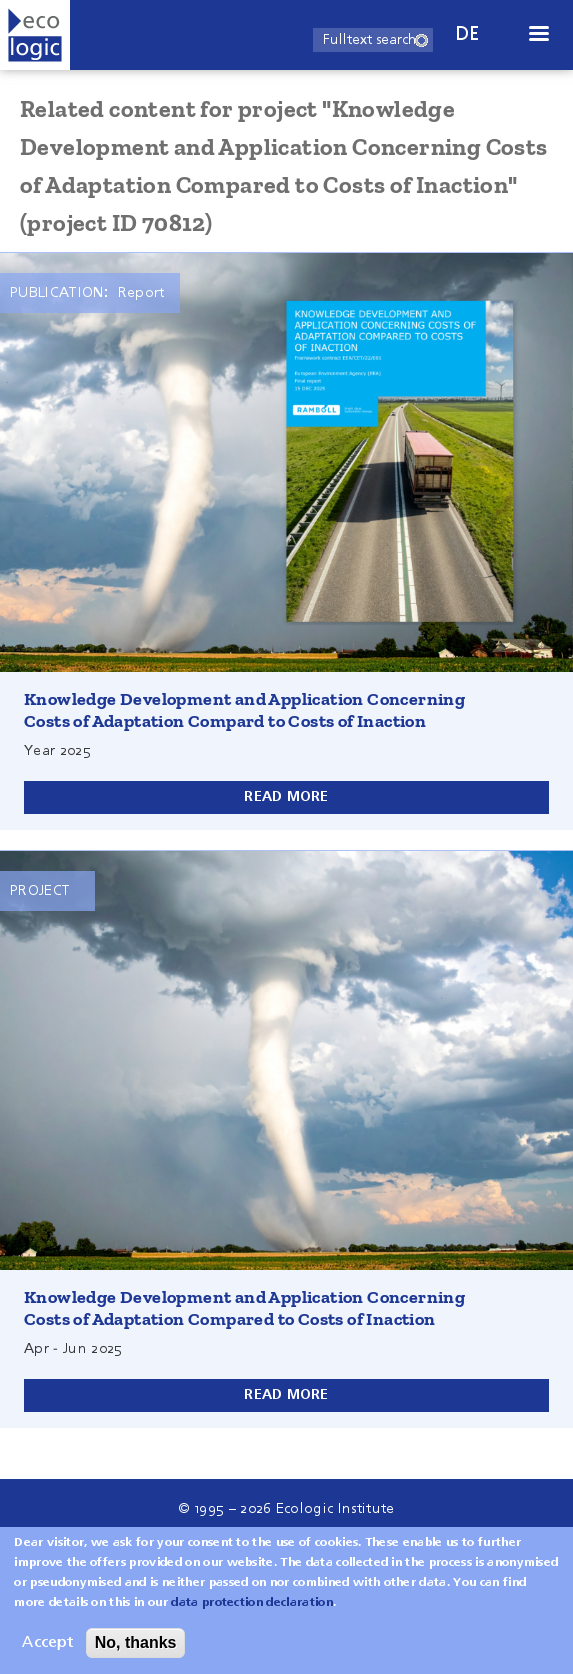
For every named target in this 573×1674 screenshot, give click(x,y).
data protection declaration (252, 1608)
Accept (47, 1648)
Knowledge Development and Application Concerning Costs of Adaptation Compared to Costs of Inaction (244, 1308)
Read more (286, 797)
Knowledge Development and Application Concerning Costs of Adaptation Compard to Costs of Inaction (244, 710)
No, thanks (136, 1647)
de (468, 34)
